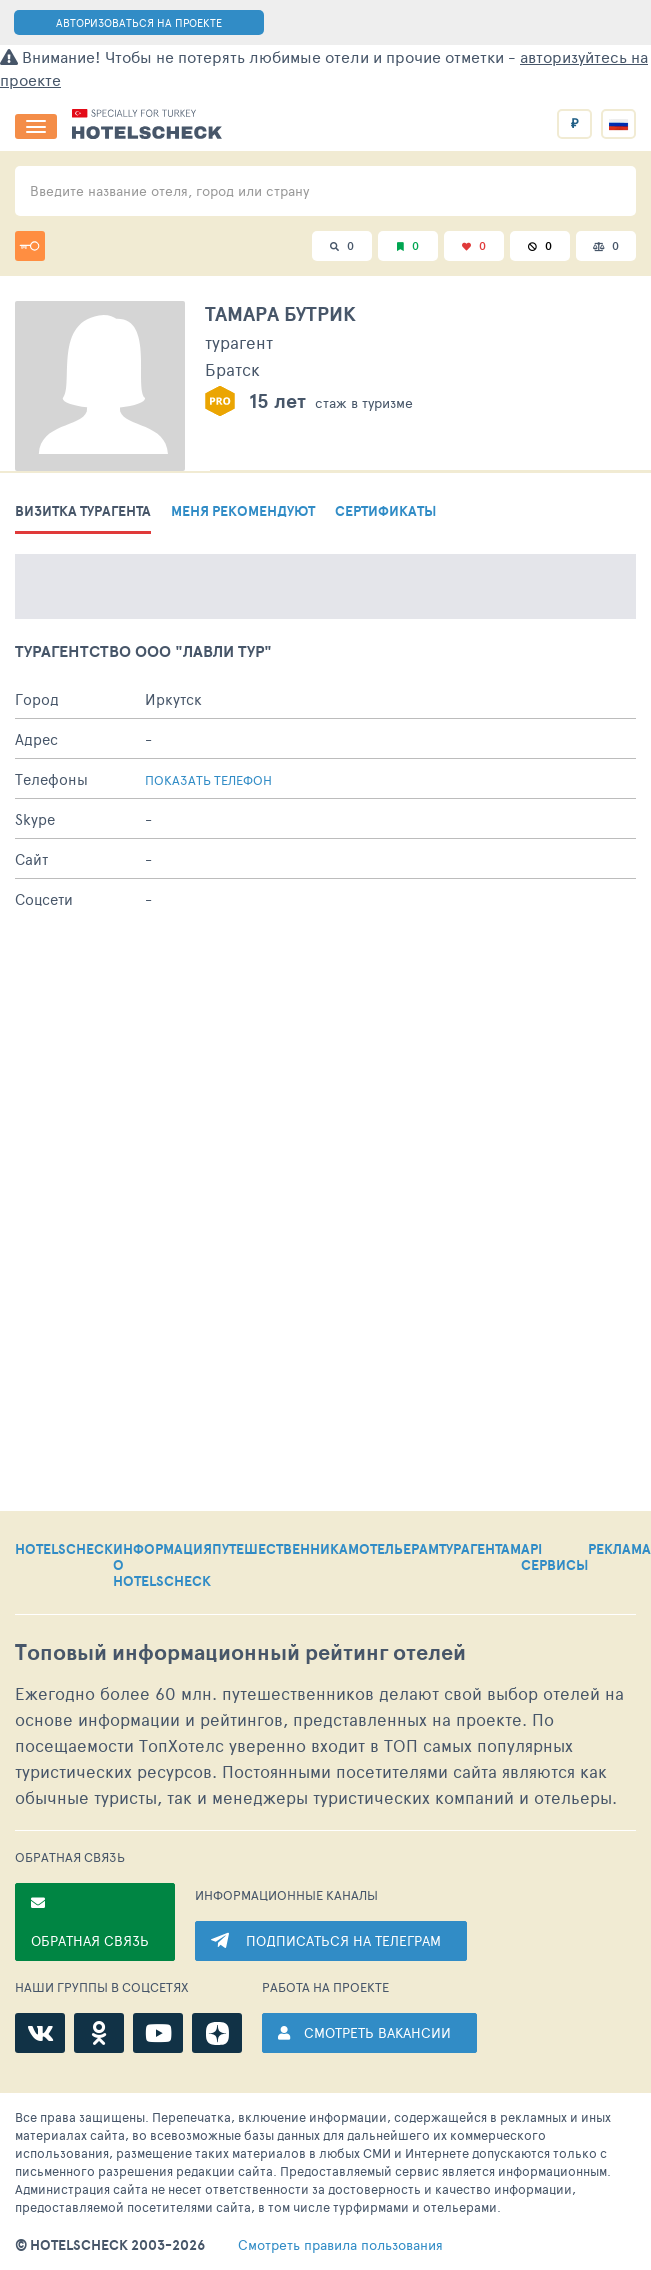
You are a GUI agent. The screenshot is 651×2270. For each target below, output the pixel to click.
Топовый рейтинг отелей (240, 1652)
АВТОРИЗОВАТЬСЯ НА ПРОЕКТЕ (139, 22)
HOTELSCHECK (64, 1550)
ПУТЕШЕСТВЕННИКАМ (285, 1550)
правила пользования (340, 2245)
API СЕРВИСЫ (554, 1558)
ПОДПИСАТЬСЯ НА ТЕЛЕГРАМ (343, 1940)
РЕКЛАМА (619, 1550)
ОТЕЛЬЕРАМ (399, 1550)
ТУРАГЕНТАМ (480, 1550)
